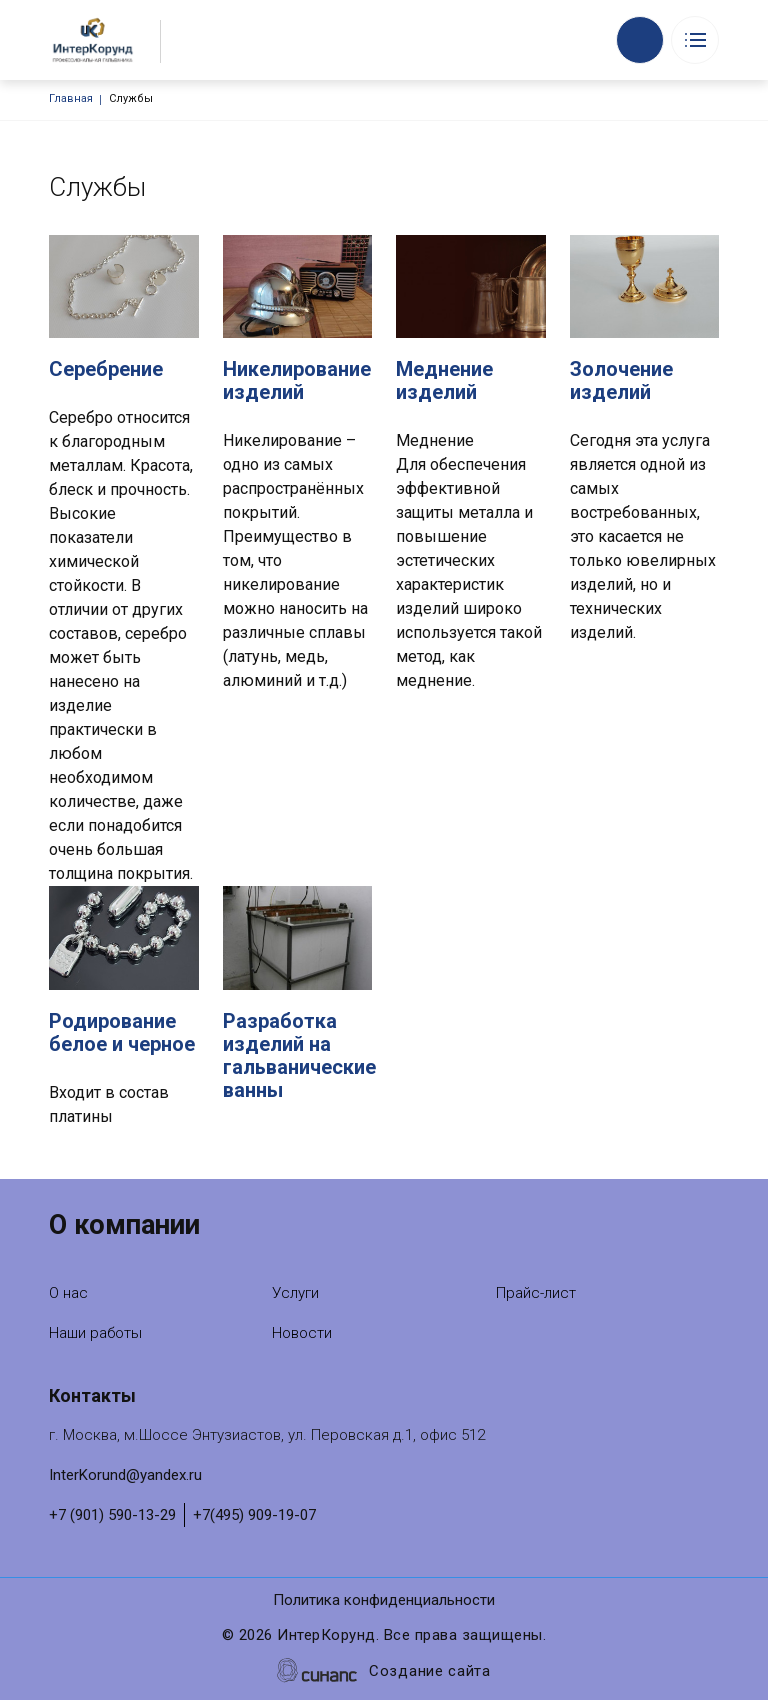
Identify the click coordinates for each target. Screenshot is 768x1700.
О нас (68, 1293)
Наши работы (95, 1333)
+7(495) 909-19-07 (254, 1515)
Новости (302, 1333)
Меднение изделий (444, 380)
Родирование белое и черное (122, 1032)
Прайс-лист (536, 1293)
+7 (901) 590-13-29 (112, 1515)
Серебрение (106, 369)
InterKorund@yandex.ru (125, 1475)
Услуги (295, 1293)
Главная (71, 98)
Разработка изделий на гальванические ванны (299, 1055)
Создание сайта (430, 1672)
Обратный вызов (640, 40)
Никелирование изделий (297, 380)
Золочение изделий (621, 380)
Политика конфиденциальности (384, 1601)
